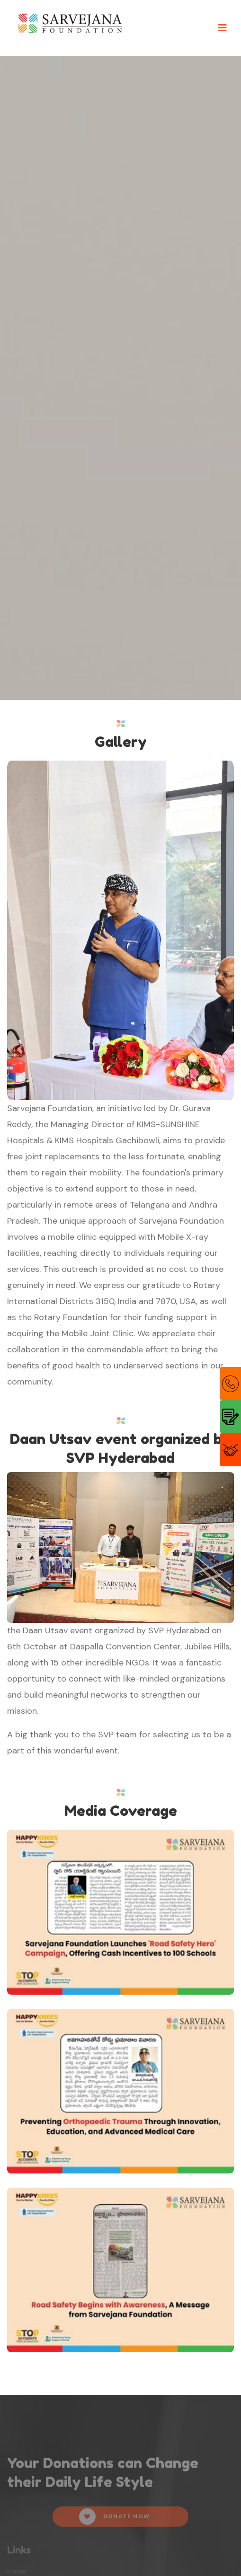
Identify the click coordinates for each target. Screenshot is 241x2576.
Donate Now (114, 2519)
